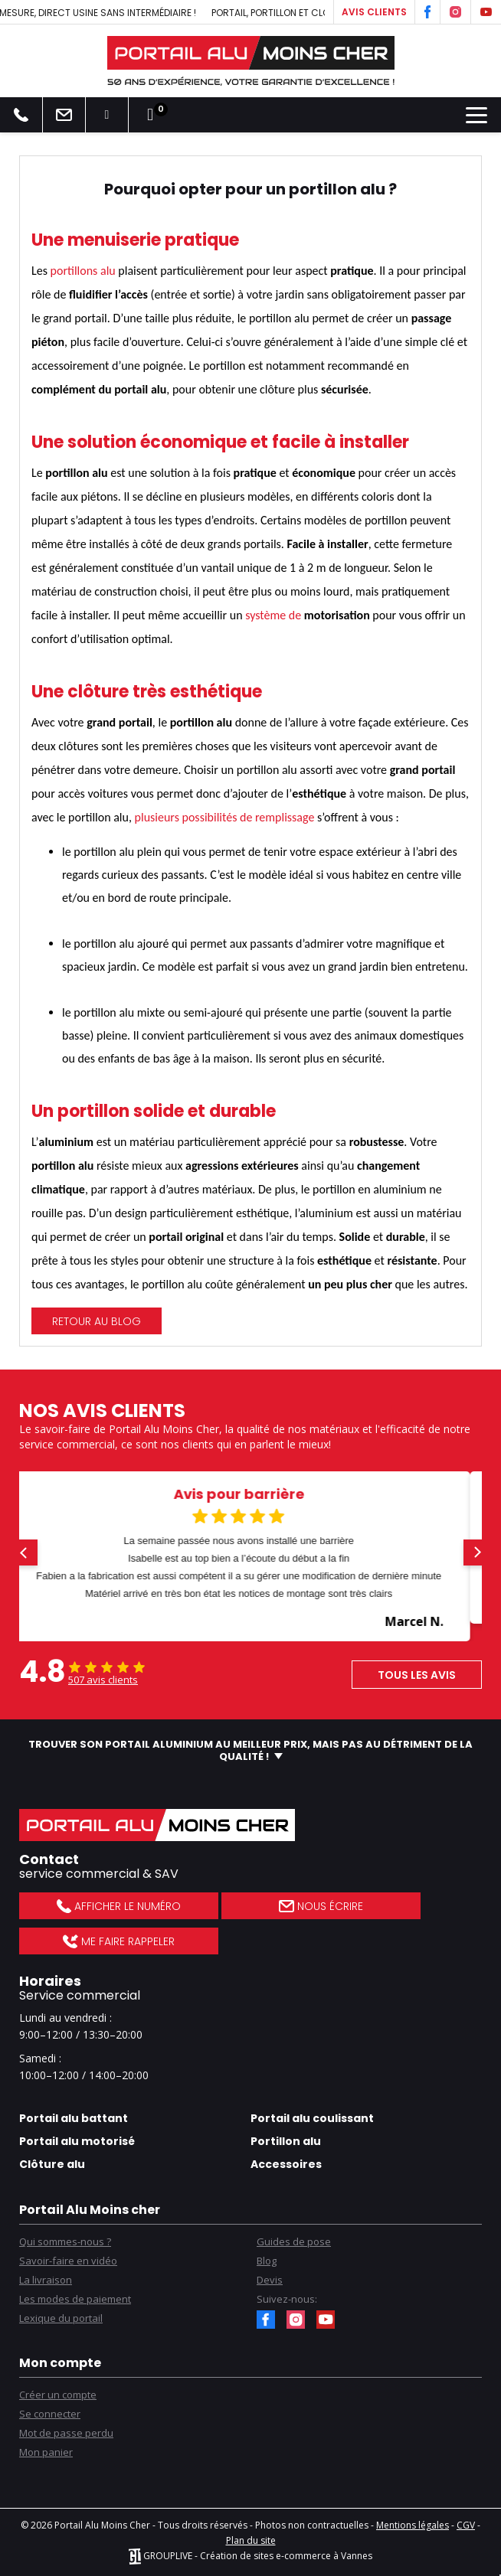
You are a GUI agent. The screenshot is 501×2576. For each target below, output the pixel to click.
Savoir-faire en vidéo (68, 2260)
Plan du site (251, 2540)
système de (274, 615)
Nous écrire (321, 1906)
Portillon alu (285, 2141)
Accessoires (286, 2164)
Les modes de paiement (75, 2299)
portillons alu (83, 270)
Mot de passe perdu (66, 2433)
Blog (267, 2260)
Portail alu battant (73, 2118)
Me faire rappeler (118, 1941)
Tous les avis (417, 1675)
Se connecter (49, 2414)
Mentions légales (412, 2525)
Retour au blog (96, 1321)
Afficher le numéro (118, 1906)
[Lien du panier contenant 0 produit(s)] (150, 114)
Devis (270, 2280)
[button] (24, 1552)
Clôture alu (52, 2164)
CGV (466, 2525)
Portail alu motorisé (77, 2141)
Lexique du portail (61, 2318)
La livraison (45, 2280)
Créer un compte (58, 2394)
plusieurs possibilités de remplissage (225, 817)
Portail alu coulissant (312, 2118)
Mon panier (46, 2452)
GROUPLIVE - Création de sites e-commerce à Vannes (250, 2555)
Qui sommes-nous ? (65, 2241)
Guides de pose (294, 2241)
